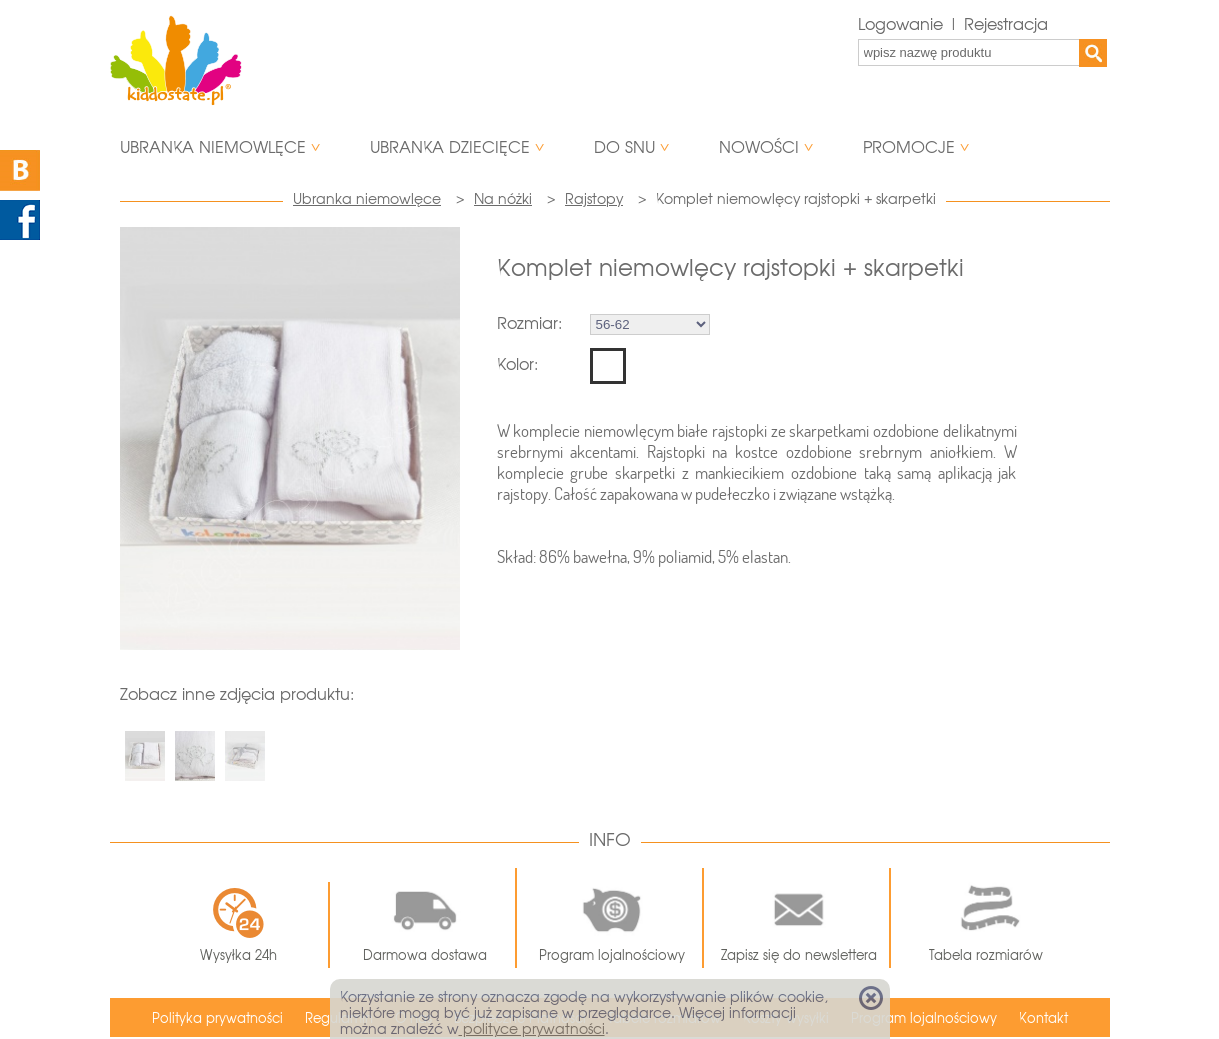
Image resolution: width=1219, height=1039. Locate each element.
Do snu (624, 147)
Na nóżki (503, 199)
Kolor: (517, 364)
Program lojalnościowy (612, 918)
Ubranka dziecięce (450, 147)
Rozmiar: (529, 323)
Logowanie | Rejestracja (953, 24)
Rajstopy (594, 199)
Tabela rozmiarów (986, 918)
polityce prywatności (532, 1029)
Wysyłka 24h (238, 925)
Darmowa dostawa (425, 918)
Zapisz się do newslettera (799, 918)
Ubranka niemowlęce (213, 147)
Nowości (759, 147)
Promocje (909, 147)
